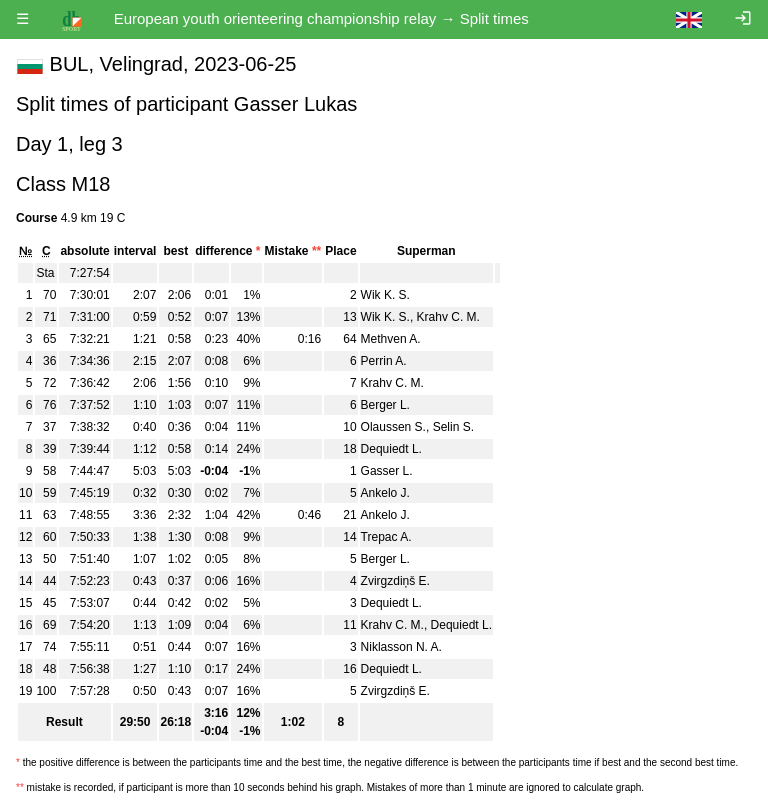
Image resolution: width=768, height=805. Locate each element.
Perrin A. (384, 361)
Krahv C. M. (448, 317)
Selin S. (453, 427)
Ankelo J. (385, 493)
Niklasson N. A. (401, 647)
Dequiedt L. (391, 449)
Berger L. (385, 405)
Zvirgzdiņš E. (395, 581)
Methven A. (391, 339)
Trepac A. (386, 537)
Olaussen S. (393, 427)
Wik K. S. (385, 295)
